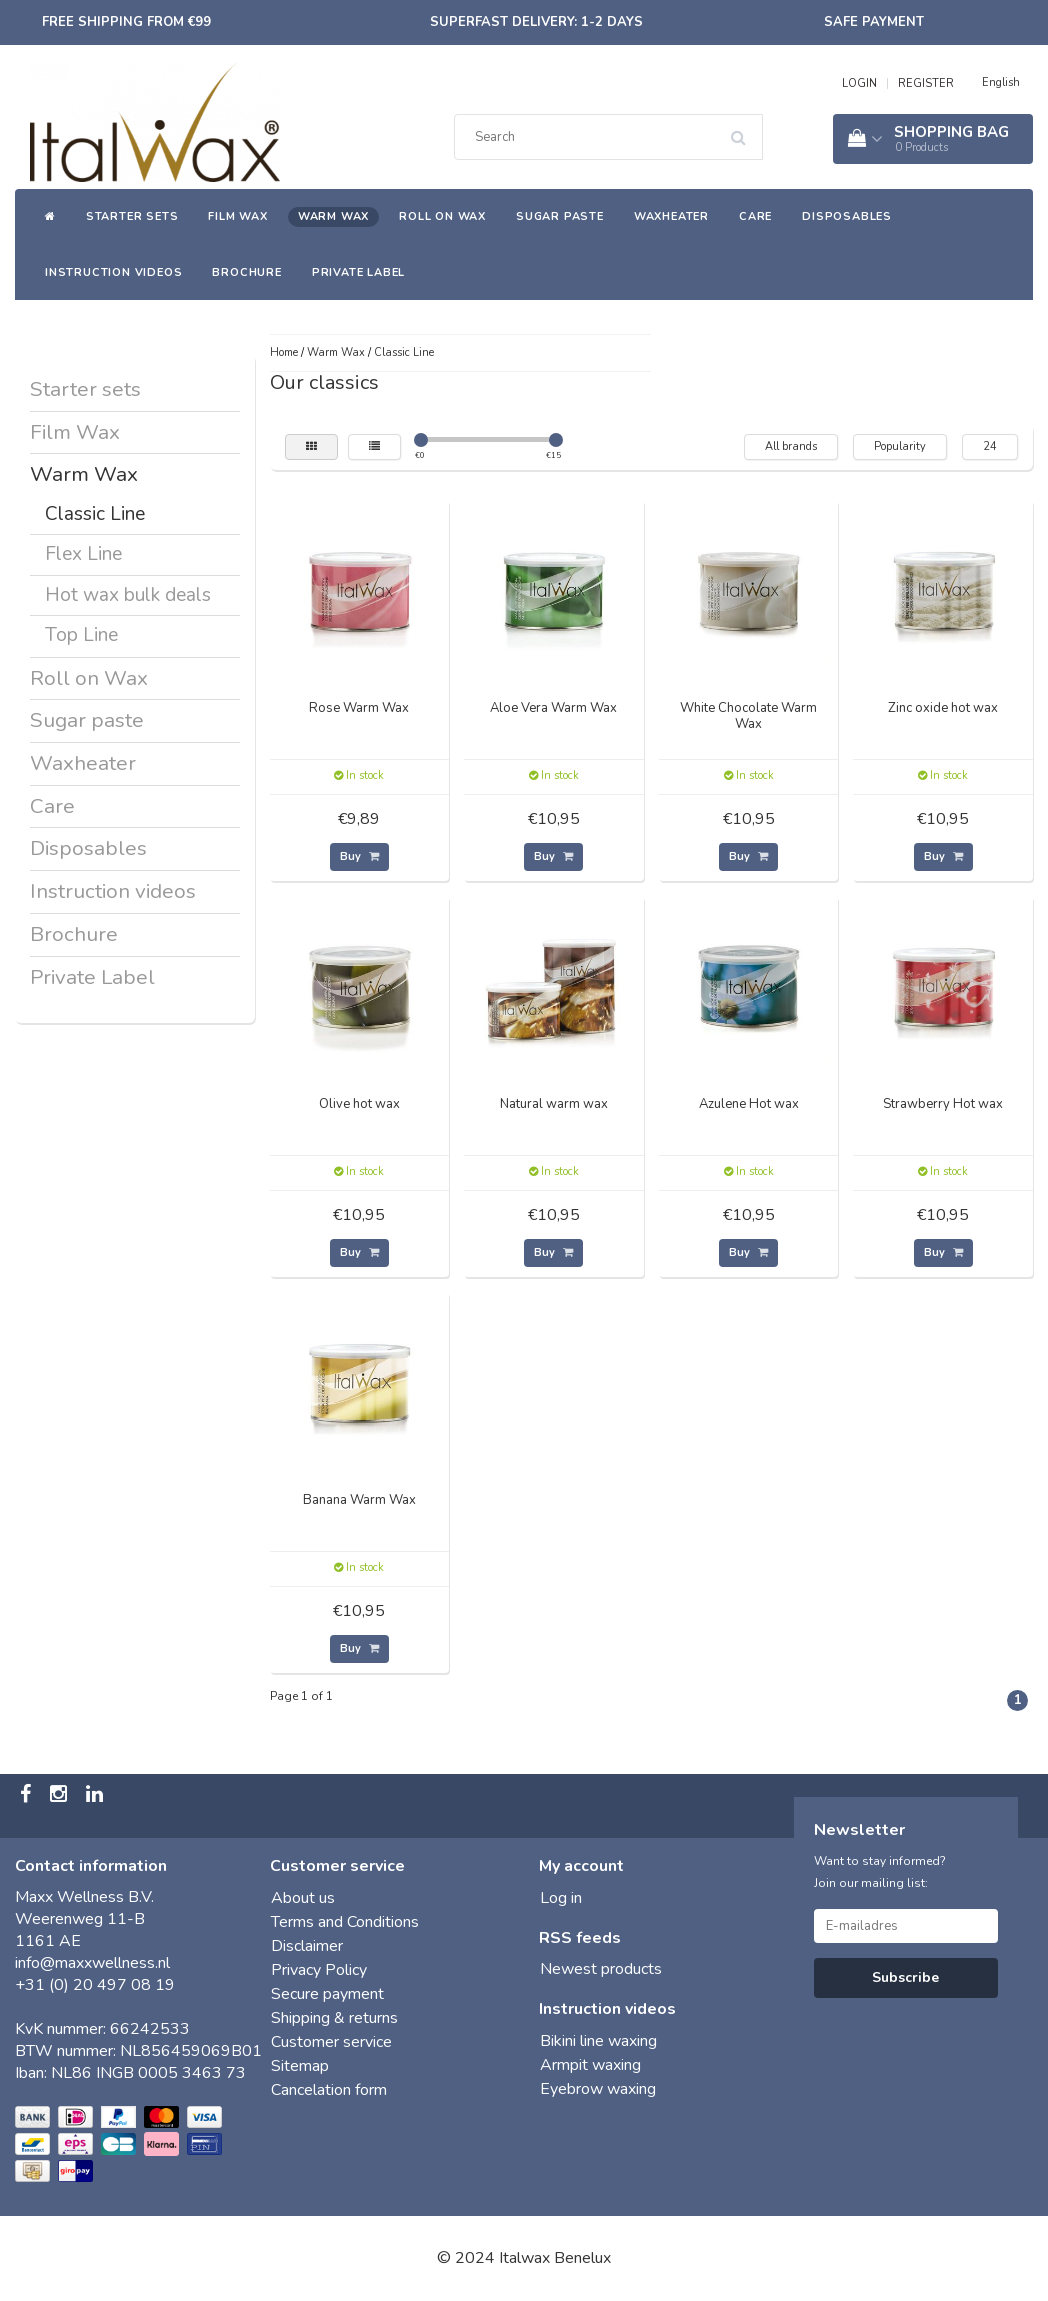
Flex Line (83, 554)
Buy (359, 856)
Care (755, 216)
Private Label (358, 272)
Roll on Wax (442, 216)
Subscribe (905, 1977)
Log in (561, 1898)
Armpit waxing (590, 2065)
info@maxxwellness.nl (92, 1963)
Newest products (601, 1969)
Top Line (81, 635)
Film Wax (237, 216)
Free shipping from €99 (126, 22)
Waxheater (671, 216)
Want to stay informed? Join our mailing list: (880, 1872)
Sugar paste (560, 216)
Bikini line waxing (598, 2041)
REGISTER (926, 83)
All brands (791, 446)
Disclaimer (307, 1946)
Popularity (900, 446)
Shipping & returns (334, 2018)
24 (990, 446)
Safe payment (874, 22)
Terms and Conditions (345, 1922)
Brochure (246, 272)
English (1001, 82)
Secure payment (327, 1994)
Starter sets (132, 216)
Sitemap (300, 2066)
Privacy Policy (319, 1970)
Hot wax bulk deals (128, 595)
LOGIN (859, 83)
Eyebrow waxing (598, 2089)
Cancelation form (329, 2090)
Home (284, 352)
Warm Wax (333, 216)
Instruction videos (113, 272)
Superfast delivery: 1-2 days (536, 22)
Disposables (847, 216)
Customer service (331, 2042)
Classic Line (95, 514)
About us (303, 1898)
